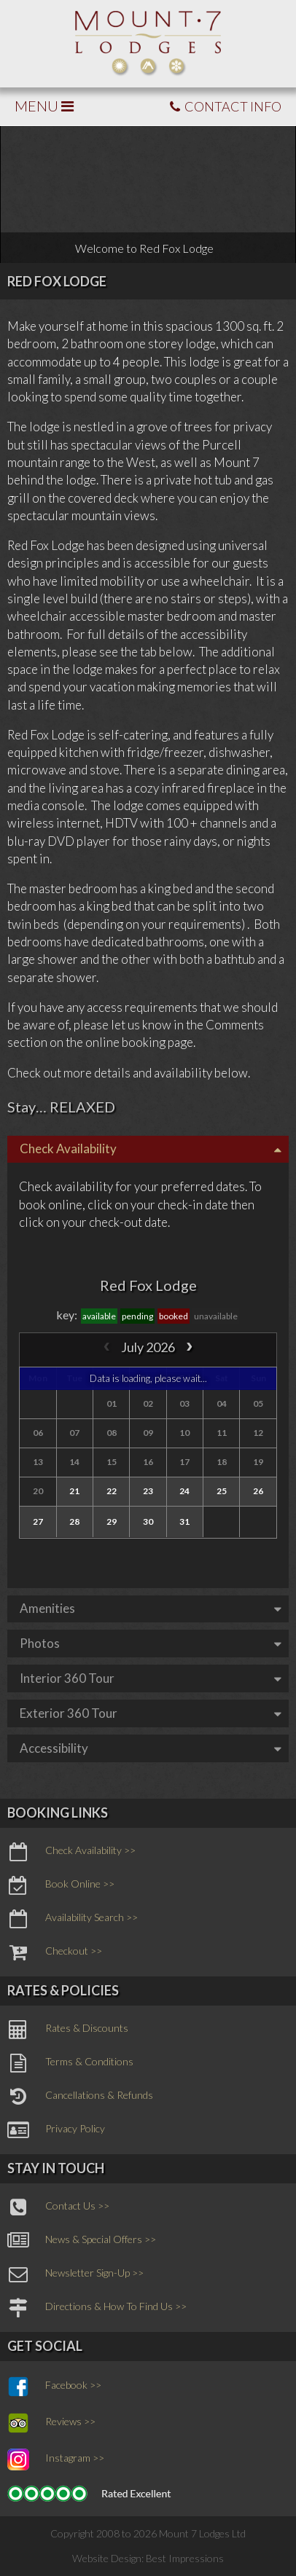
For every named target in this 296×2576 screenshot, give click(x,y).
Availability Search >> (72, 1918)
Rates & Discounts (67, 2029)
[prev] (107, 1347)
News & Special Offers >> (81, 2240)
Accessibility (150, 1748)
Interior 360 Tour (150, 1678)
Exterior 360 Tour (150, 1713)
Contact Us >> (58, 2207)
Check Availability (150, 1148)
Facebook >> (54, 2387)
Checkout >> (54, 1952)
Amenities (150, 1608)
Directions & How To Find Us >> (97, 2307)
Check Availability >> (71, 1851)
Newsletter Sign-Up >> (75, 2274)
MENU (44, 105)
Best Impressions (185, 2558)
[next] (189, 1347)
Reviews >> (51, 2423)
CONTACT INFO (225, 106)
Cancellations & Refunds (80, 2096)
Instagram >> (55, 2459)
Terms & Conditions (70, 2063)
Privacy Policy (56, 2130)
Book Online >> (60, 1885)
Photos (150, 1643)
